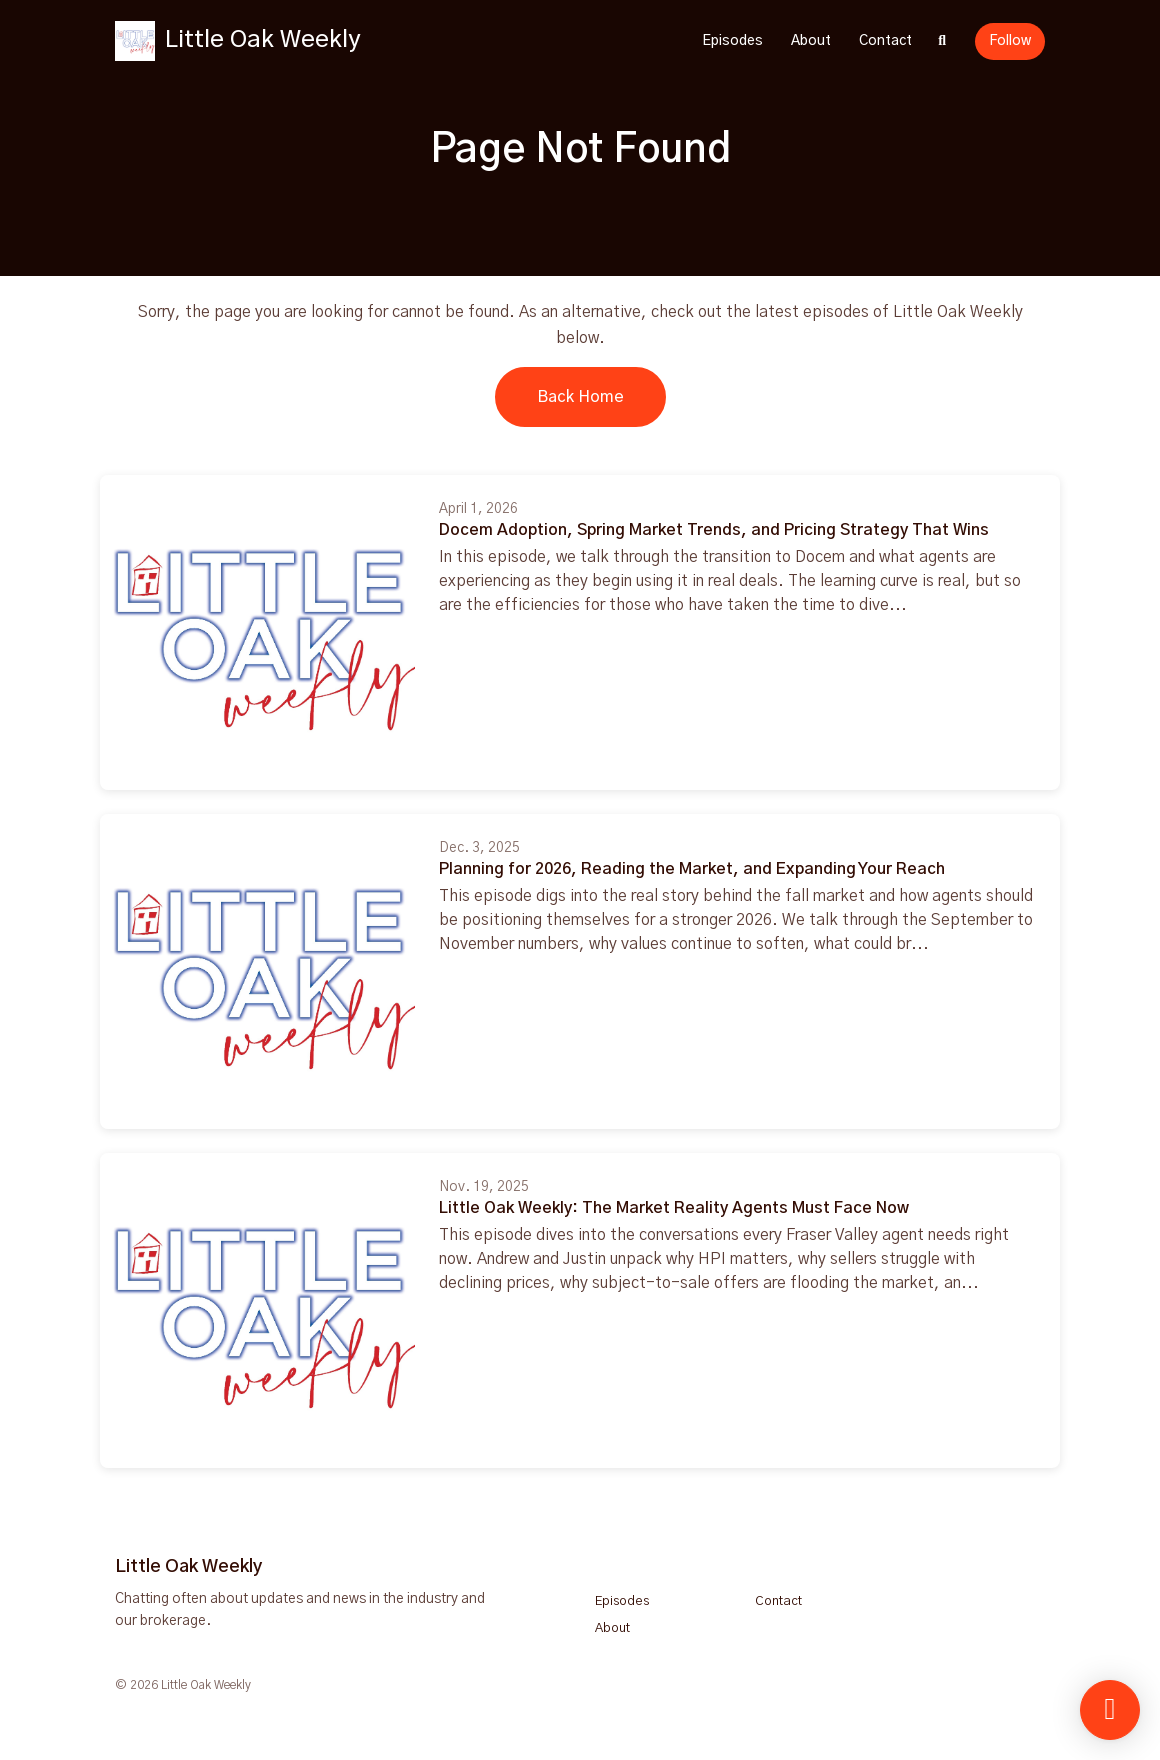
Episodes (732, 41)
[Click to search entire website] (943, 41)
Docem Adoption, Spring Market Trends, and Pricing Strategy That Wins (714, 530)
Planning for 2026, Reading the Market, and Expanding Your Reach (692, 869)
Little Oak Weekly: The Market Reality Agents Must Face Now (674, 1208)
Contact (885, 41)
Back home (580, 397)
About (811, 41)
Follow (1010, 41)
